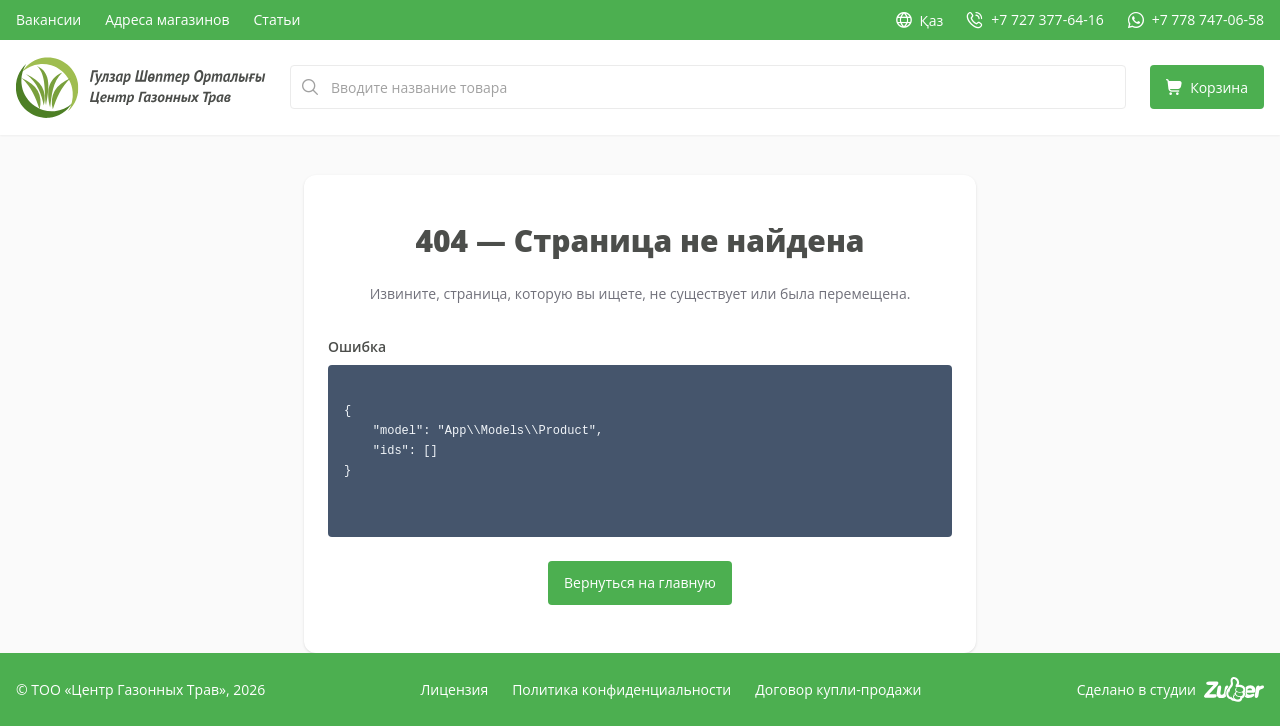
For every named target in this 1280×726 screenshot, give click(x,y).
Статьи (277, 19)
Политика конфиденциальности (621, 689)
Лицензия (455, 689)
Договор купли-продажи (838, 689)
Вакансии (48, 19)
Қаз (920, 20)
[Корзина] (1207, 87)
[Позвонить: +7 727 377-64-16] (1035, 20)
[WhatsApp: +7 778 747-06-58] (1196, 20)
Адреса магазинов (167, 19)
